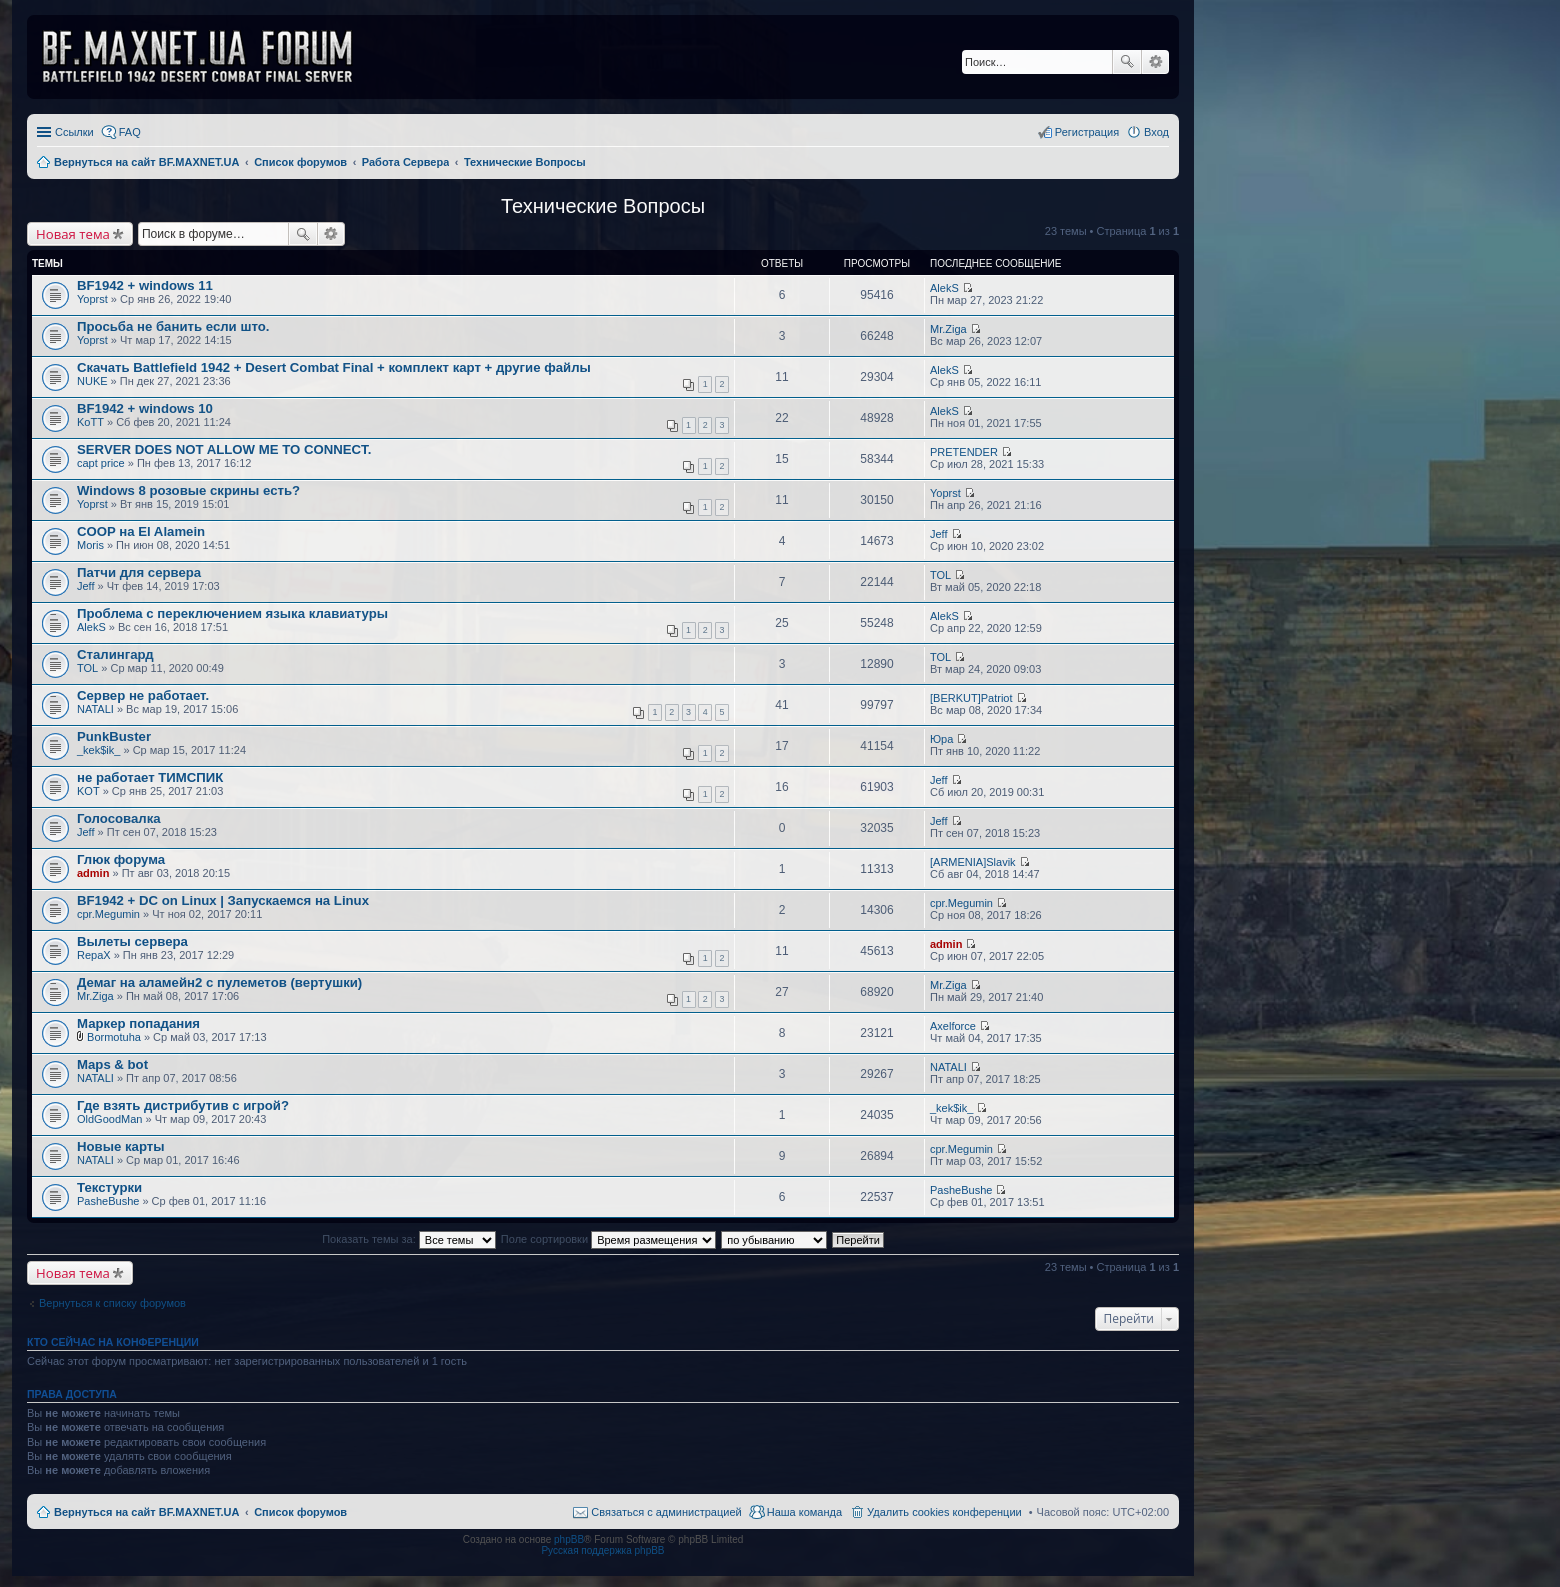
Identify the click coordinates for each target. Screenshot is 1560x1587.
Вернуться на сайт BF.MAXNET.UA (146, 1512)
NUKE (92, 381)
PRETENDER (964, 452)
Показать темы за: (409, 1239)
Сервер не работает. (143, 695)
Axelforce (953, 1026)
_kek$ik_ (98, 750)
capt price (101, 463)
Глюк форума (121, 859)
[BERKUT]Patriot (971, 698)
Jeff (939, 534)
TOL (940, 575)
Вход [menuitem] (1156, 132)
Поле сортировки (608, 1239)
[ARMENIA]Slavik (973, 862)
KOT (88, 791)
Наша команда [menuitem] (804, 1512)
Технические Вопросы (603, 206)
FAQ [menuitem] (130, 132)
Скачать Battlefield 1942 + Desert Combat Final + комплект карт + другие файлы (334, 367)
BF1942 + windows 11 (145, 285)
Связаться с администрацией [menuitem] (666, 1512)
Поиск (1127, 62)
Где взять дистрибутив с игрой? (183, 1105)
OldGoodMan (109, 1119)
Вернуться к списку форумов (112, 1303)
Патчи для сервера (139, 572)
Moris (90, 545)
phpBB (569, 1539)
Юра (941, 739)
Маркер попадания (138, 1023)
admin (93, 873)
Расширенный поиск (1155, 62)
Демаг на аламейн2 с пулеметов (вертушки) (219, 982)
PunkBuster (114, 736)
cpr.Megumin (108, 914)
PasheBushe (108, 1201)
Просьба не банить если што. (173, 326)
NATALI (95, 709)
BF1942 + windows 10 (145, 408)
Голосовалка (119, 818)
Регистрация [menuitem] (1087, 132)
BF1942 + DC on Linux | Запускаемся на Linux (223, 900)
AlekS (944, 288)
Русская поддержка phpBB (602, 1550)
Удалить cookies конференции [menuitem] (944, 1512)
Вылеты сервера (132, 941)
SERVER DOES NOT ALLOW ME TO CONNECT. (224, 449)
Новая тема (73, 234)
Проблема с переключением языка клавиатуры (232, 613)
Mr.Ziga (948, 329)
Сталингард (115, 654)
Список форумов (300, 1512)
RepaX (94, 955)
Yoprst (92, 299)
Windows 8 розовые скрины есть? (188, 490)
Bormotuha (114, 1037)
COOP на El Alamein (141, 531)
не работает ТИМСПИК (150, 777)
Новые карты (120, 1146)
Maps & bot (112, 1064)
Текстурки (109, 1187)
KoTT (90, 422)
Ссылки (74, 132)
